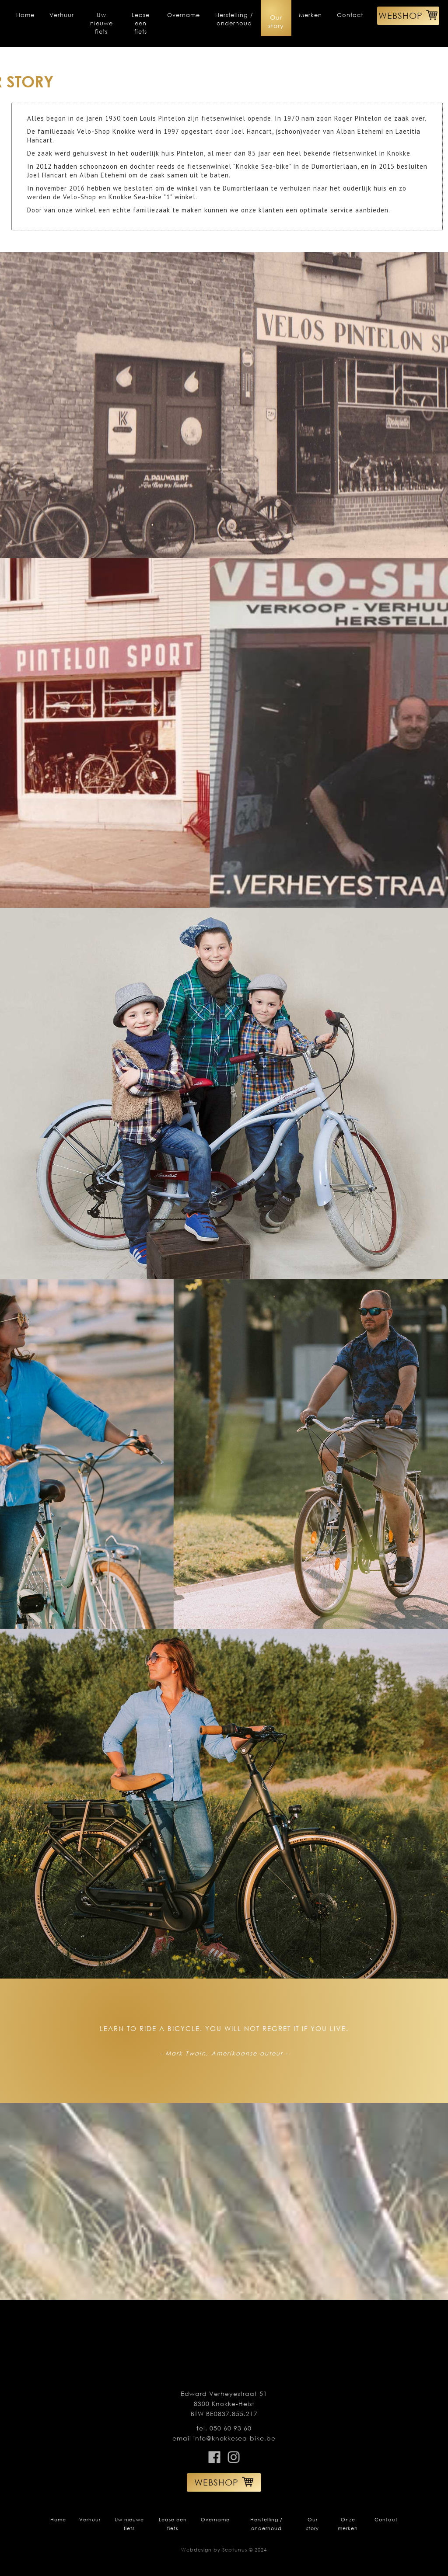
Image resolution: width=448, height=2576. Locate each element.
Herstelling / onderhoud (234, 19)
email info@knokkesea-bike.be (224, 2438)
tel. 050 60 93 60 (224, 2428)
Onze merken (348, 2524)
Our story (276, 21)
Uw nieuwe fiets (101, 23)
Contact (350, 14)
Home (25, 14)
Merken (310, 14)
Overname (183, 14)
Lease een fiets (141, 23)
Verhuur (61, 14)
